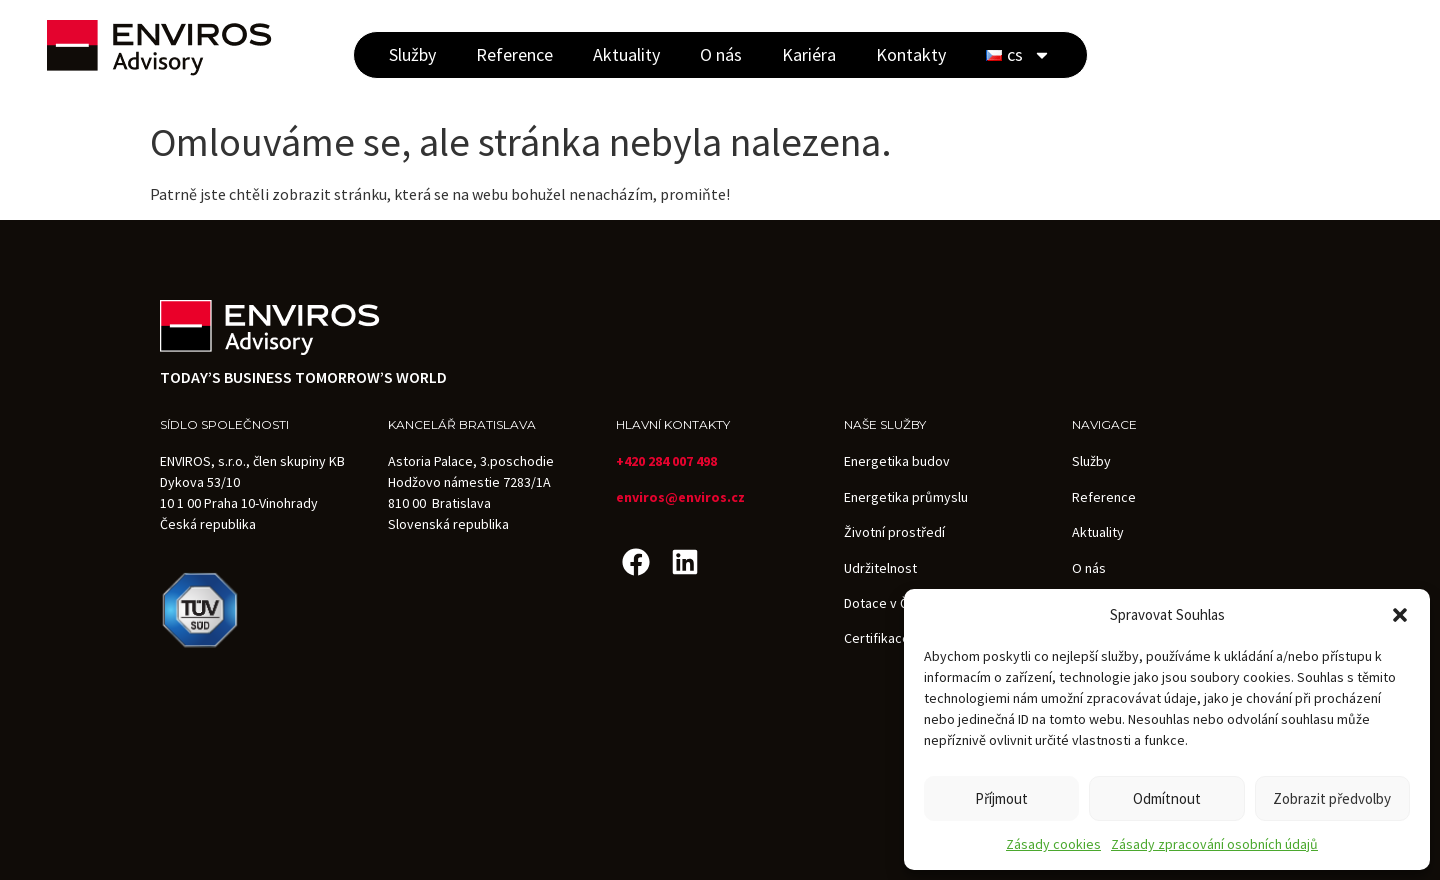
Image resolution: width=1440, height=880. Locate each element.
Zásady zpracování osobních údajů (1214, 844)
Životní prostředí (894, 532)
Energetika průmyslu (906, 497)
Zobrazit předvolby (1332, 798)
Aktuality (626, 54)
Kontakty (911, 54)
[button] (1400, 615)
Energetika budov (897, 461)
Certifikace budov (897, 638)
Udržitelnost (880, 568)
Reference (514, 54)
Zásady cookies (1053, 844)
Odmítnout (1167, 798)
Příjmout (1001, 798)
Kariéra (809, 54)
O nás (721, 54)
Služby (412, 54)
